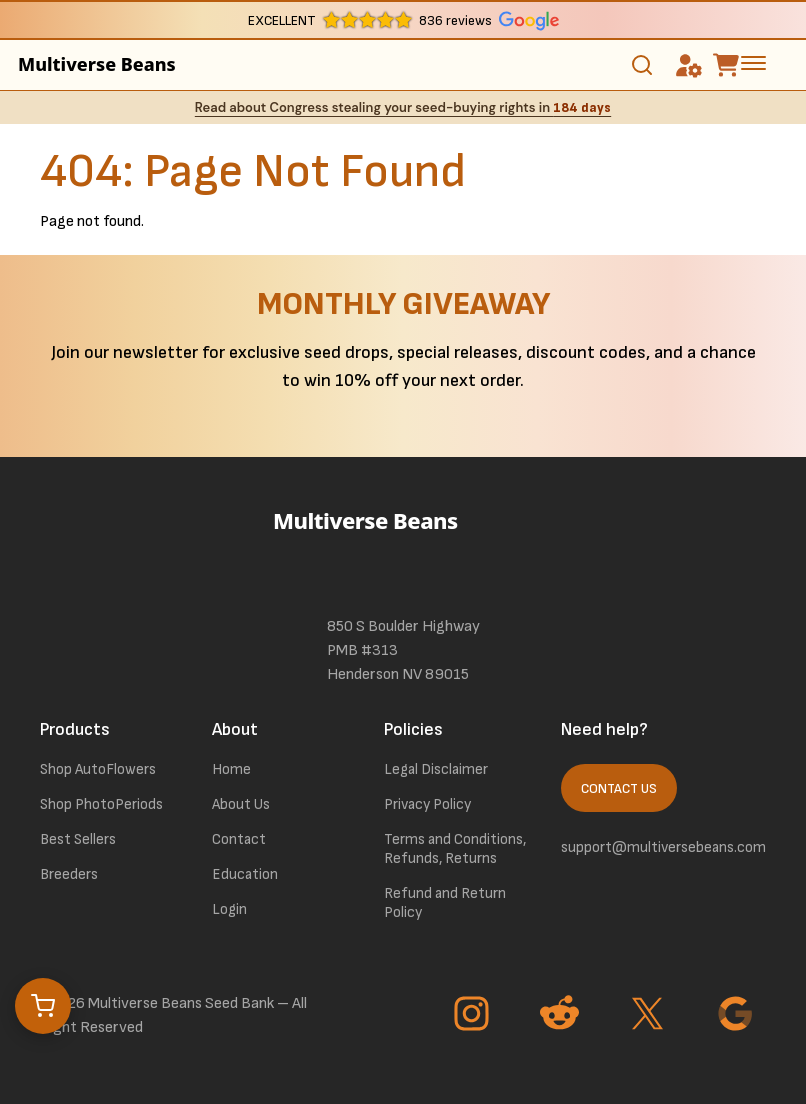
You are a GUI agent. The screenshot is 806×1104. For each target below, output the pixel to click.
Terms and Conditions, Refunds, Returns (455, 849)
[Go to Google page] (738, 1016)
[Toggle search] (642, 65)
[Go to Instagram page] (474, 1016)
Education (245, 874)
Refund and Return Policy (445, 903)
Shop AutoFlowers (98, 769)
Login (229, 909)
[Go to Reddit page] (562, 1016)
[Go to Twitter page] (650, 1016)
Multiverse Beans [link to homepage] (97, 64)
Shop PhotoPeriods (101, 804)
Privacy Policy (427, 804)
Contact (239, 839)
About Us (241, 804)
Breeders (69, 874)
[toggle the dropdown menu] (753, 62)
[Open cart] (43, 1006)
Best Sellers (78, 839)
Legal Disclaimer (436, 769)
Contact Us (619, 789)
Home (231, 769)
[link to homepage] (403, 548)
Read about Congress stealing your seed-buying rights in (403, 107)
